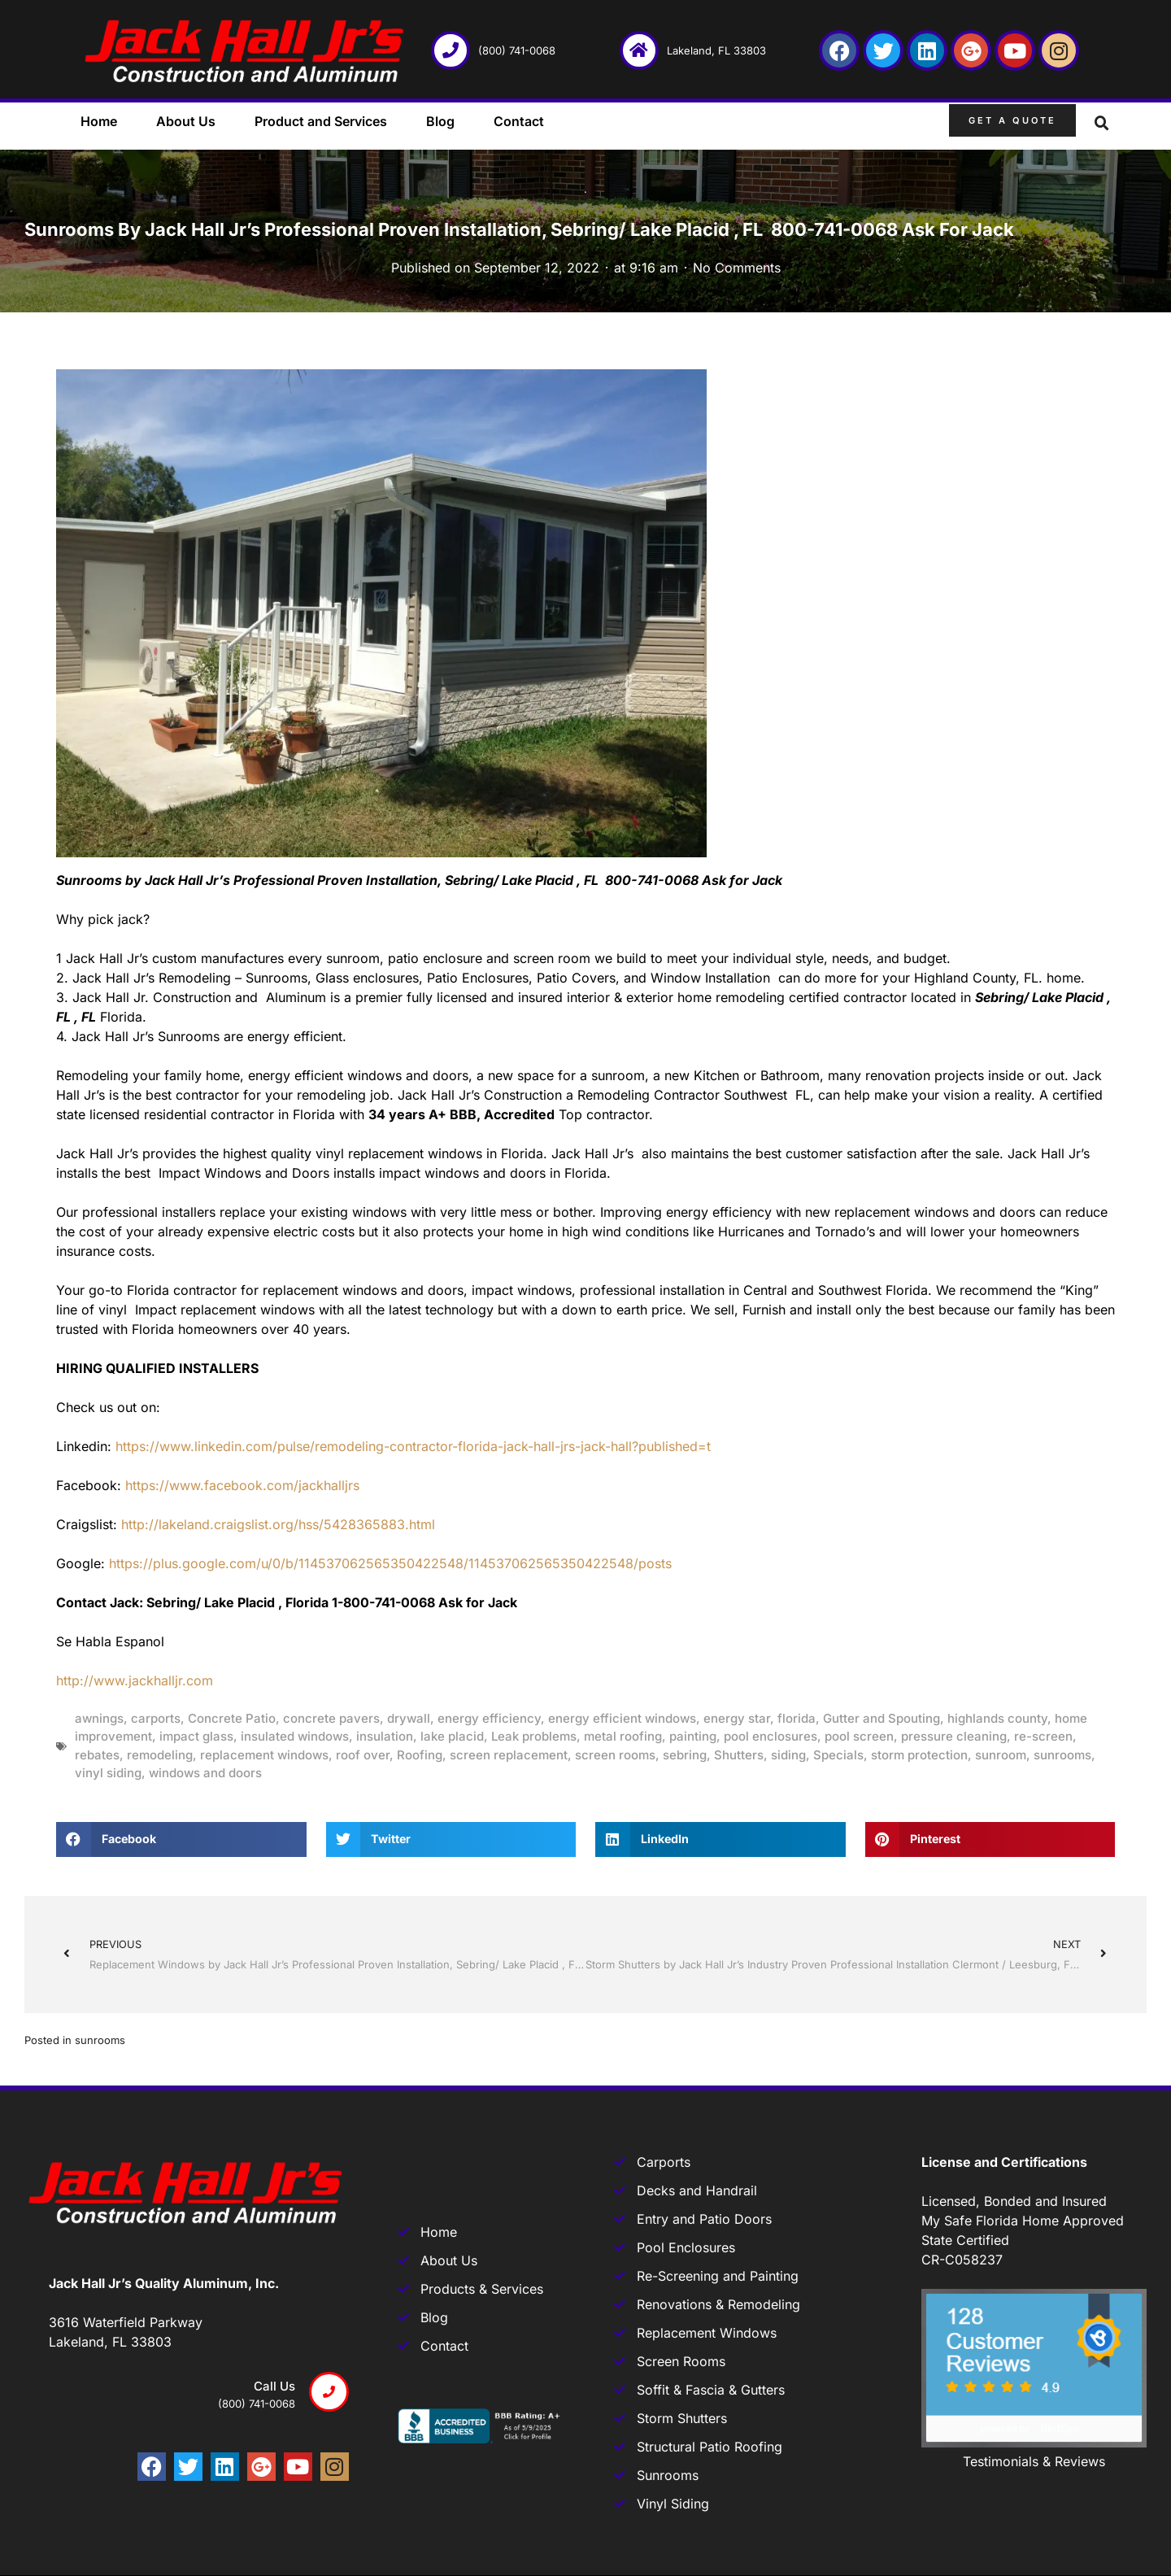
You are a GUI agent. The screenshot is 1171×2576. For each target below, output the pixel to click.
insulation (384, 1736)
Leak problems (534, 1736)
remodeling (160, 1755)
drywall (408, 1718)
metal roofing (623, 1736)
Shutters (739, 1755)
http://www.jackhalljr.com (134, 1680)
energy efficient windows (622, 1718)
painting (692, 1736)
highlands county (997, 1718)
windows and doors (205, 1773)
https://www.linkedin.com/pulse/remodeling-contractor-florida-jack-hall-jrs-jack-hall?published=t (413, 1446)
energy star (736, 1718)
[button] (1102, 124)
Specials (838, 1755)
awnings (99, 1718)
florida (796, 1718)
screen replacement (509, 1755)
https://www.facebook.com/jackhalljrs (242, 1485)
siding (788, 1755)
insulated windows (295, 1736)
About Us (185, 121)
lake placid (452, 1736)
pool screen (859, 1736)
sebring (685, 1755)
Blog (440, 121)
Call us (274, 2386)
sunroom (1000, 1755)
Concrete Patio (232, 1718)
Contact (519, 121)
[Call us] (329, 2392)
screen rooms (615, 1755)
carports (156, 1718)
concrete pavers (331, 1718)
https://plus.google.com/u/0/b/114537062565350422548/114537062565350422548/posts (390, 1563)
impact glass (196, 1736)
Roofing (419, 1755)
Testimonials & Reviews (1034, 2461)
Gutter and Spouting (881, 1718)
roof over (363, 1755)
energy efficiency (489, 1718)
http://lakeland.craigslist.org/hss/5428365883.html (278, 1524)
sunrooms (1062, 1755)
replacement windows (264, 1755)
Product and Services (321, 121)
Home (99, 121)
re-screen (1043, 1736)
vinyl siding (108, 1773)
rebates (97, 1755)
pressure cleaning (954, 1736)
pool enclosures (770, 1736)
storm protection (919, 1755)
